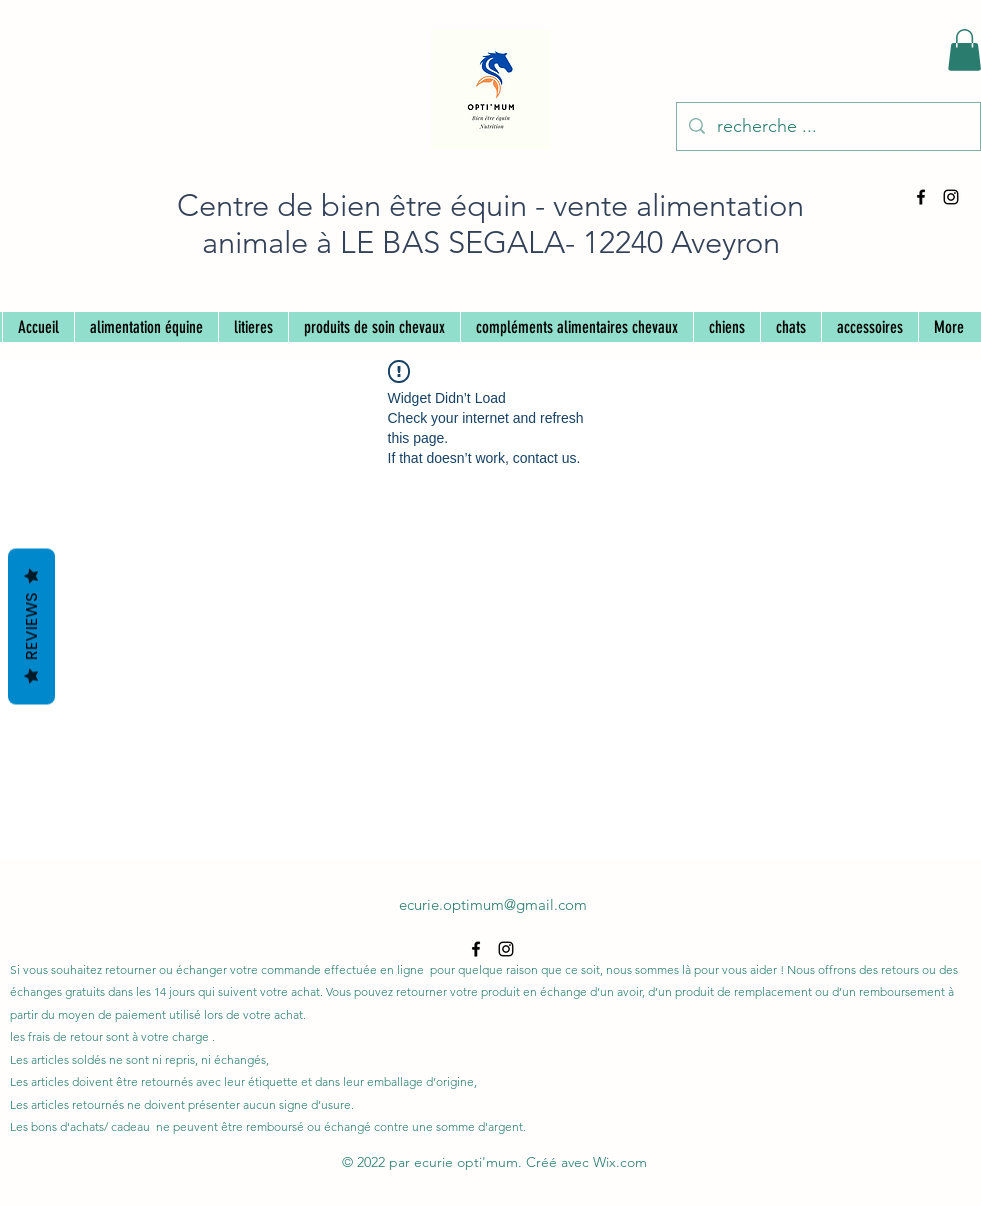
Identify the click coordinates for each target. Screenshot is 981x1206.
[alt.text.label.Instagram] (951, 197)
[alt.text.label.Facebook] (921, 197)
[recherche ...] (827, 127)
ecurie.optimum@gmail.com (493, 904)
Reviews (31, 627)
